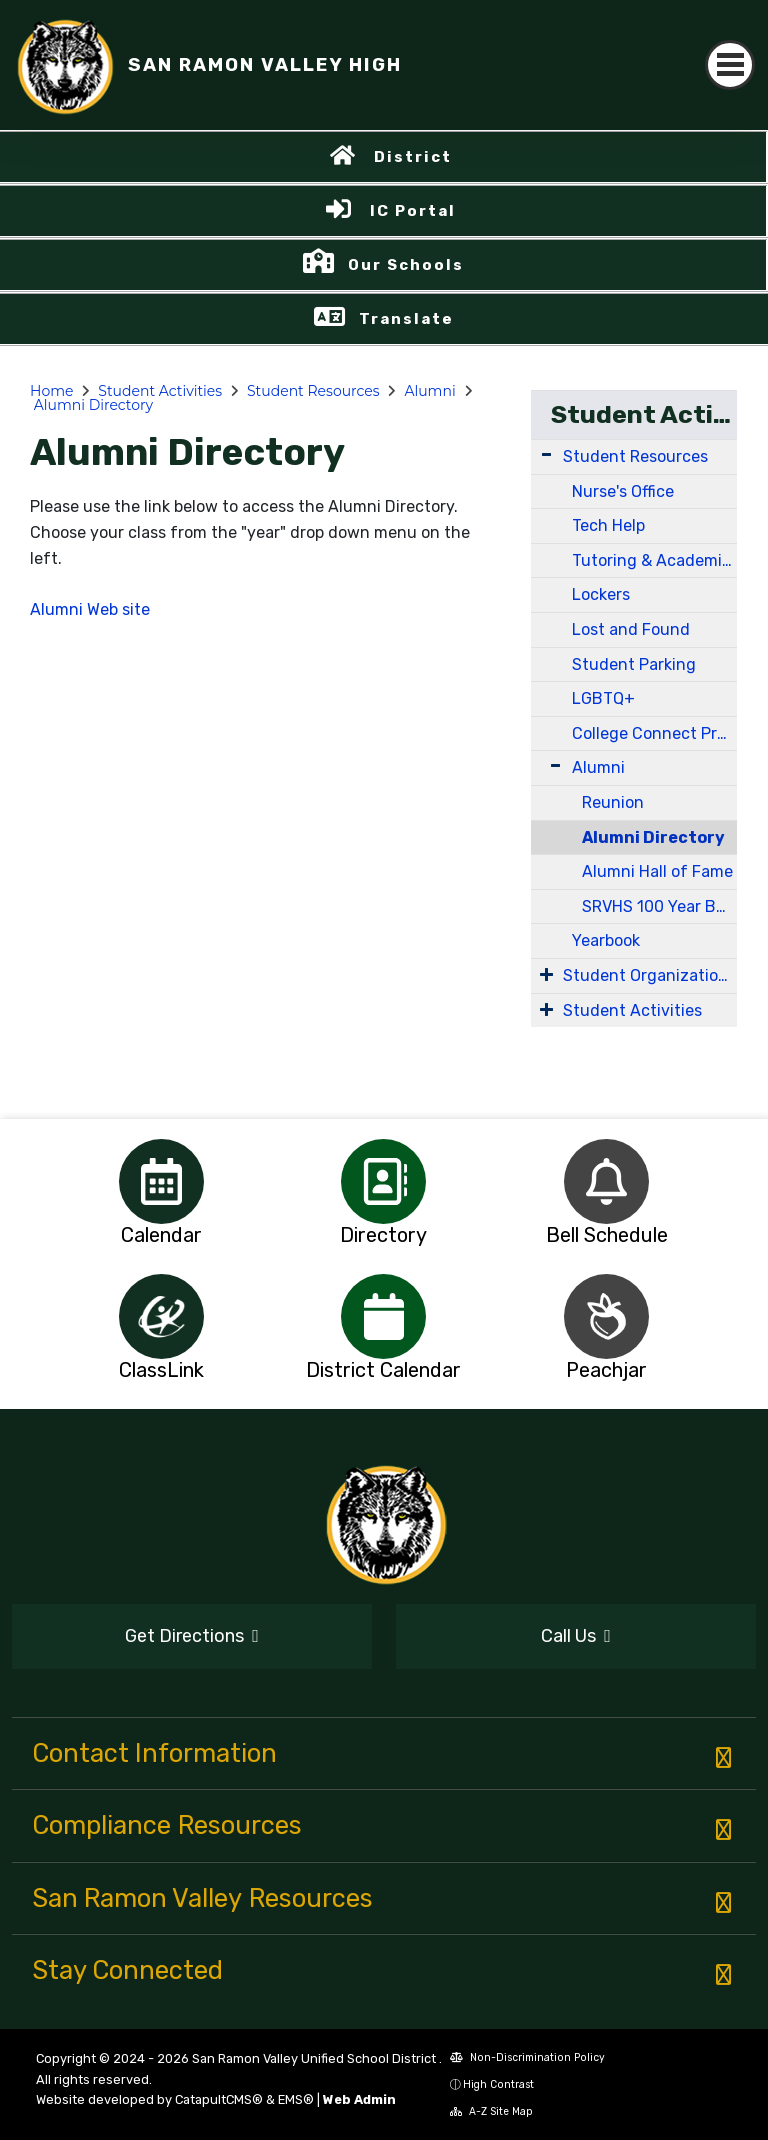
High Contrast (498, 2084)
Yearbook (606, 940)
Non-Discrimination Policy (527, 2057)
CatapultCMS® (219, 2099)
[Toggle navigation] (730, 65)
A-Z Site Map (491, 2111)
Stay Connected (127, 1970)
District (413, 157)
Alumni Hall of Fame (657, 871)
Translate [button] (406, 319)
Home (51, 391)
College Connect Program (654, 733)
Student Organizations (649, 975)
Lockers (601, 594)
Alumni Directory (93, 405)
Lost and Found (631, 629)
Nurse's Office (623, 491)
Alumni (429, 391)
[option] (161, 1181)
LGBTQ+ (603, 698)
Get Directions (192, 1636)
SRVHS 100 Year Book (659, 906)
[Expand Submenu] (546, 454)
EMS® (296, 2099)
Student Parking (634, 664)
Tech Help (608, 525)
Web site (118, 609)
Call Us (576, 1636)
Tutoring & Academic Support (654, 560)
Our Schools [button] (406, 265)
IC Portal (413, 211)
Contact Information (154, 1753)
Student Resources (313, 391)
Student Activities (160, 391)
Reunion (613, 802)
